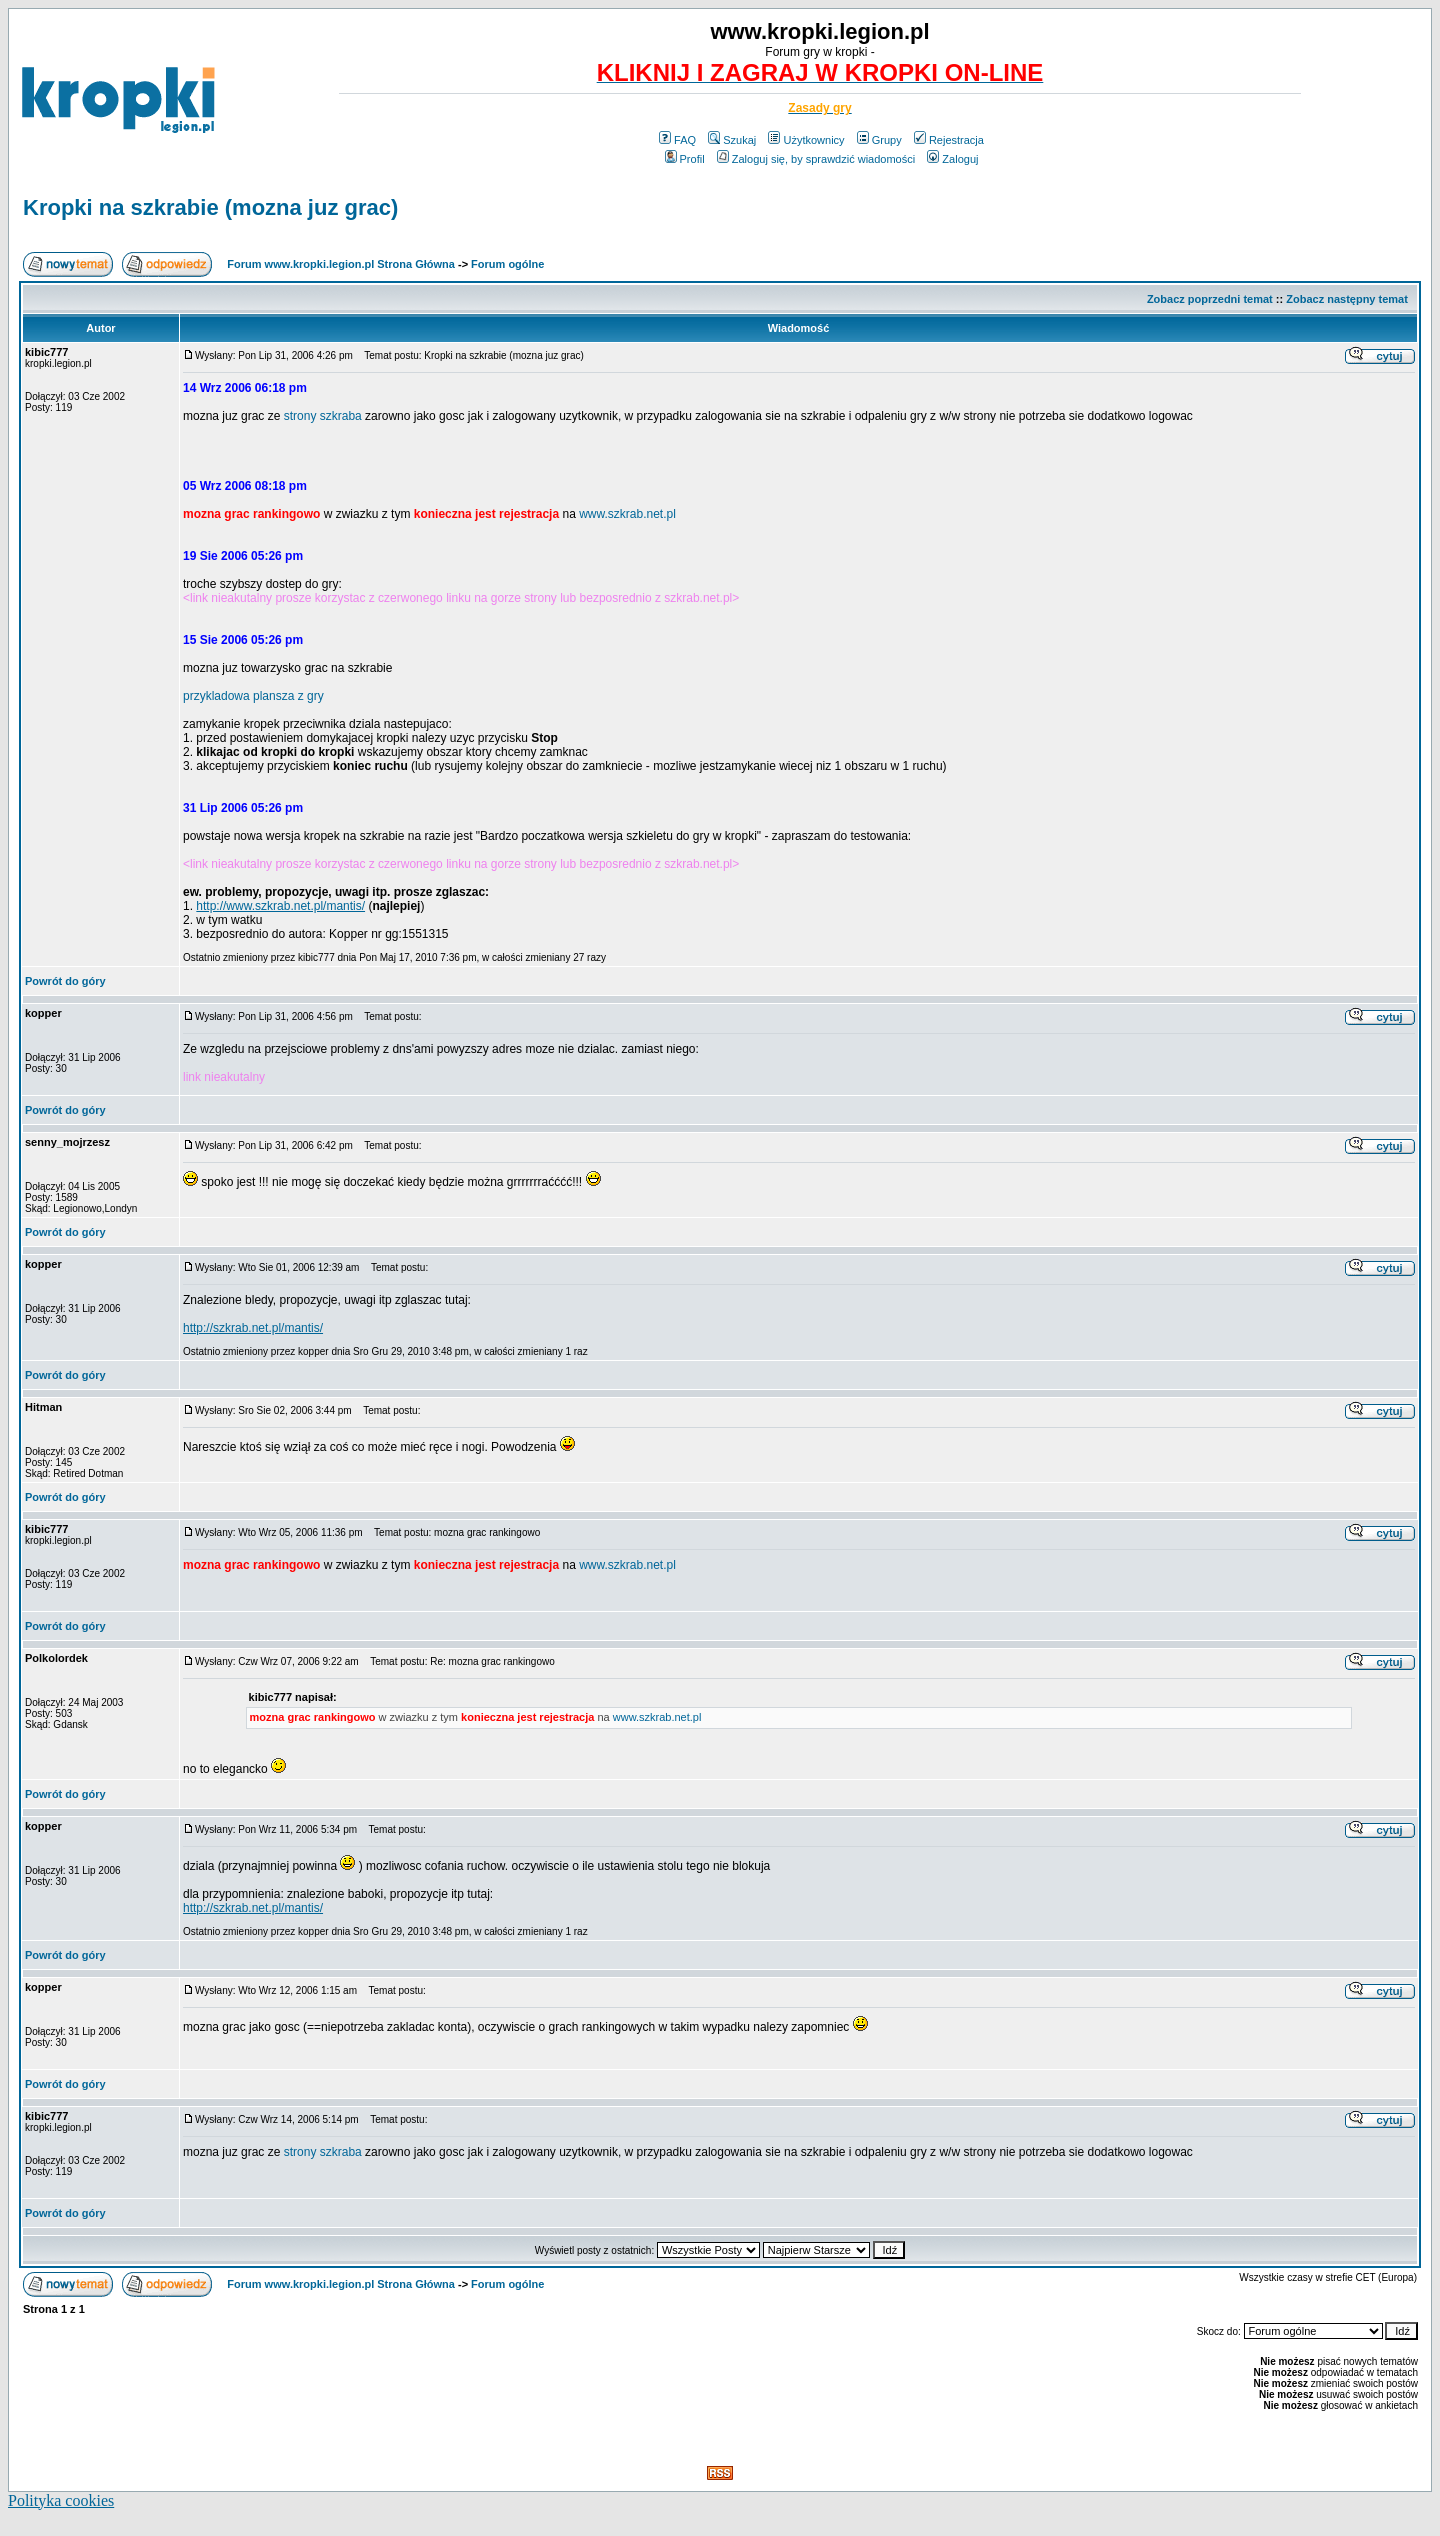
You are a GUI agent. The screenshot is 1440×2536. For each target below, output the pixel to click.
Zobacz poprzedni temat (1210, 299)
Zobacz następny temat (1347, 299)
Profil (685, 159)
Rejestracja (949, 140)
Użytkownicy (806, 140)
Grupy (879, 140)
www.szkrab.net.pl (627, 514)
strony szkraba (323, 416)
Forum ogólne (507, 264)
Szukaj (732, 140)
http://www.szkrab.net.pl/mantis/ (280, 906)
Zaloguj (952, 159)
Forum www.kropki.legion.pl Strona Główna (341, 264)
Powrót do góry (65, 981)
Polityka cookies (61, 2500)
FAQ (677, 140)
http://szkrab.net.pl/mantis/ (253, 1328)
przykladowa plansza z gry (253, 696)
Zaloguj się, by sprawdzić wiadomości (816, 159)
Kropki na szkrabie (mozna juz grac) (210, 207)
